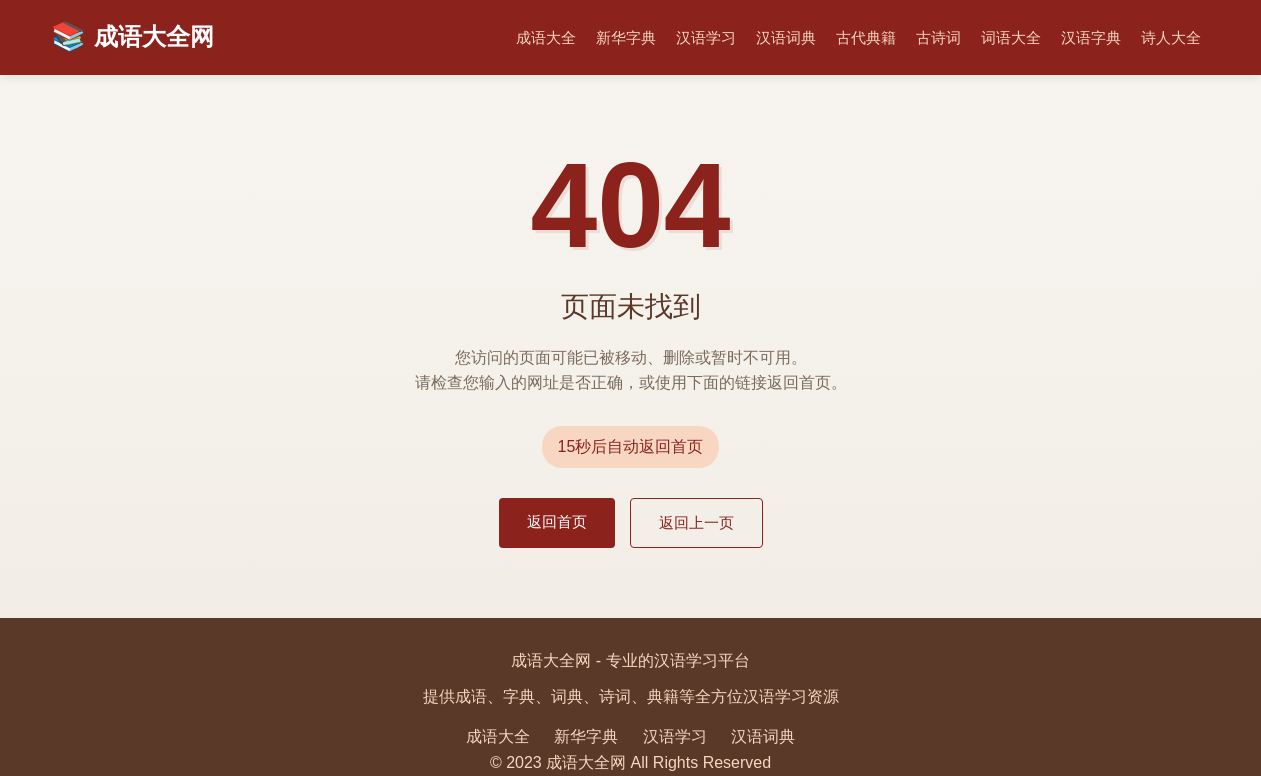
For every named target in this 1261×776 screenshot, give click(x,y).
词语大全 (1011, 37)
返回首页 (557, 521)
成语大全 (546, 37)
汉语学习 (706, 37)
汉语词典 (786, 37)
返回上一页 (696, 522)
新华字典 (626, 37)
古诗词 (938, 37)
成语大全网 (132, 37)
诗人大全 (1171, 37)
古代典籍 (866, 37)
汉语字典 (1091, 37)
